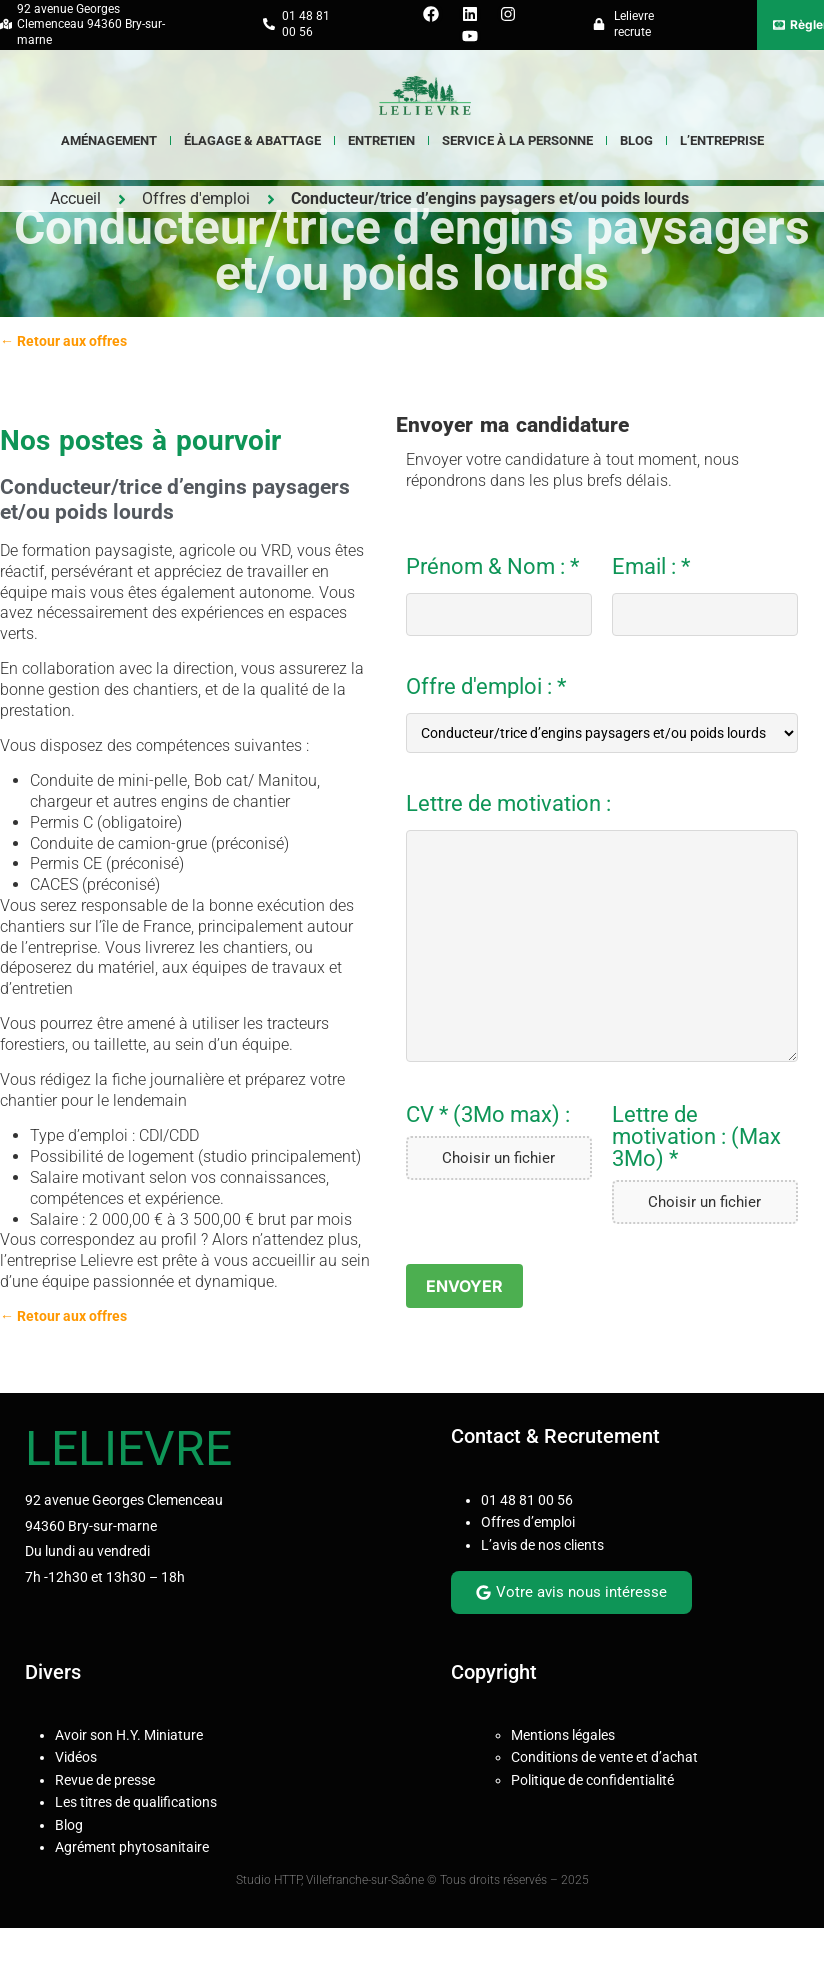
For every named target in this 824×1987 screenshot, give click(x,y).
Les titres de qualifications (136, 1802)
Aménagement (109, 140)
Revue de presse (105, 1780)
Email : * (705, 596)
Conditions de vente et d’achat (604, 1757)
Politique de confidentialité (592, 1780)
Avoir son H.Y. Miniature (129, 1735)
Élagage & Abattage (252, 140)
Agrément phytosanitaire (132, 1847)
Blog (636, 140)
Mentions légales (563, 1735)
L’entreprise (722, 140)
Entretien (381, 140)
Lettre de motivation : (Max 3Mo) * (696, 1137)
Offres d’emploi (528, 1522)
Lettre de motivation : (508, 804)
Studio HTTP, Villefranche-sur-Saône (331, 1880)
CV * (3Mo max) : (488, 1115)
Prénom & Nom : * (499, 596)
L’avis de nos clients (542, 1545)
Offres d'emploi (196, 198)
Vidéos (76, 1757)
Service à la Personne (517, 140)
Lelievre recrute (634, 24)
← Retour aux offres (63, 341)
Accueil (75, 198)
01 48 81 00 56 (527, 1500)
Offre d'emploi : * (602, 714)
